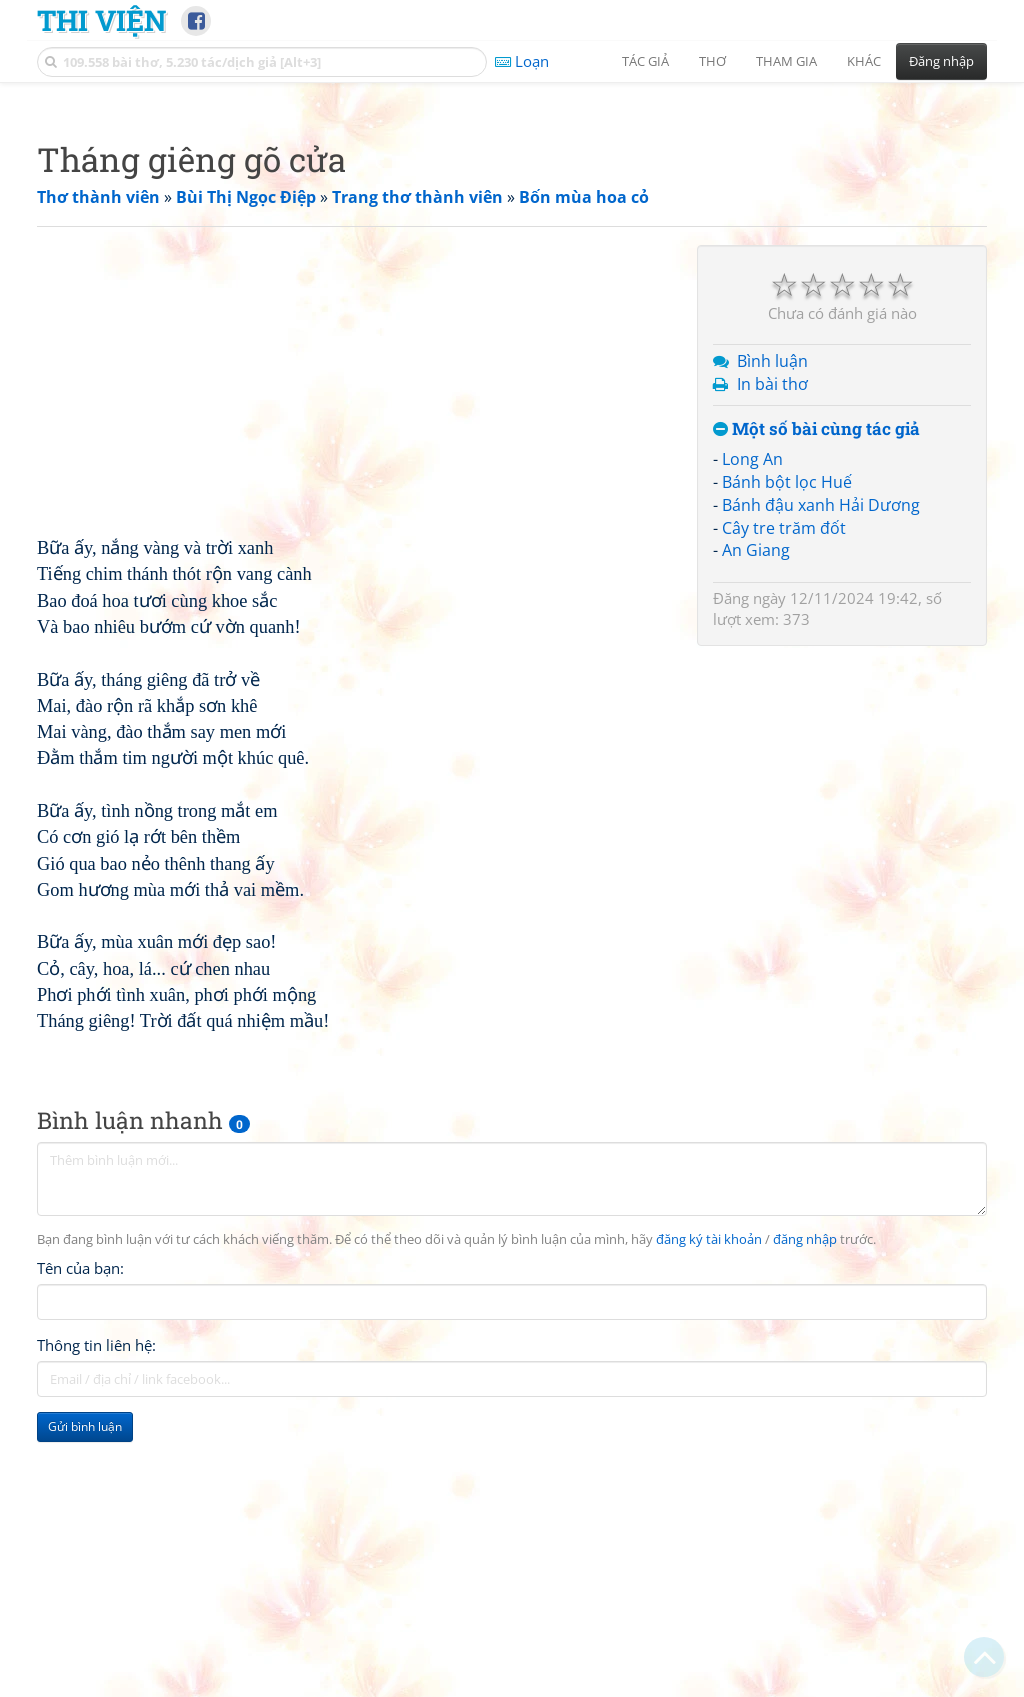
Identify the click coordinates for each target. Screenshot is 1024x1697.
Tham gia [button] (786, 61)
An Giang (756, 830)
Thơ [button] (712, 61)
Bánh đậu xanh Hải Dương (821, 785)
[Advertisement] (512, 235)
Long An (752, 739)
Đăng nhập (941, 61)
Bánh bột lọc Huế (787, 762)
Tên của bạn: (80, 1548)
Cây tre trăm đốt (784, 808)
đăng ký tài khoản (709, 1519)
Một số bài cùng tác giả (816, 709)
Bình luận (772, 641)
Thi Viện (101, 20)
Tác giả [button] (645, 61)
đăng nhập (805, 1519)
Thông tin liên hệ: (96, 1625)
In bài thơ (772, 664)
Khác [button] (864, 61)
